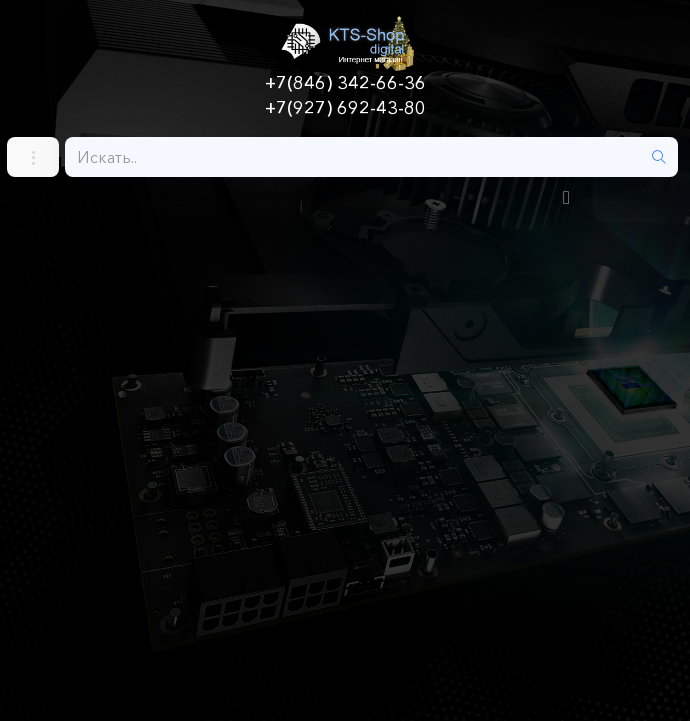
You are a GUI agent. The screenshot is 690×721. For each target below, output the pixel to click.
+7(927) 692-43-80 (345, 108)
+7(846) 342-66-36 (345, 83)
